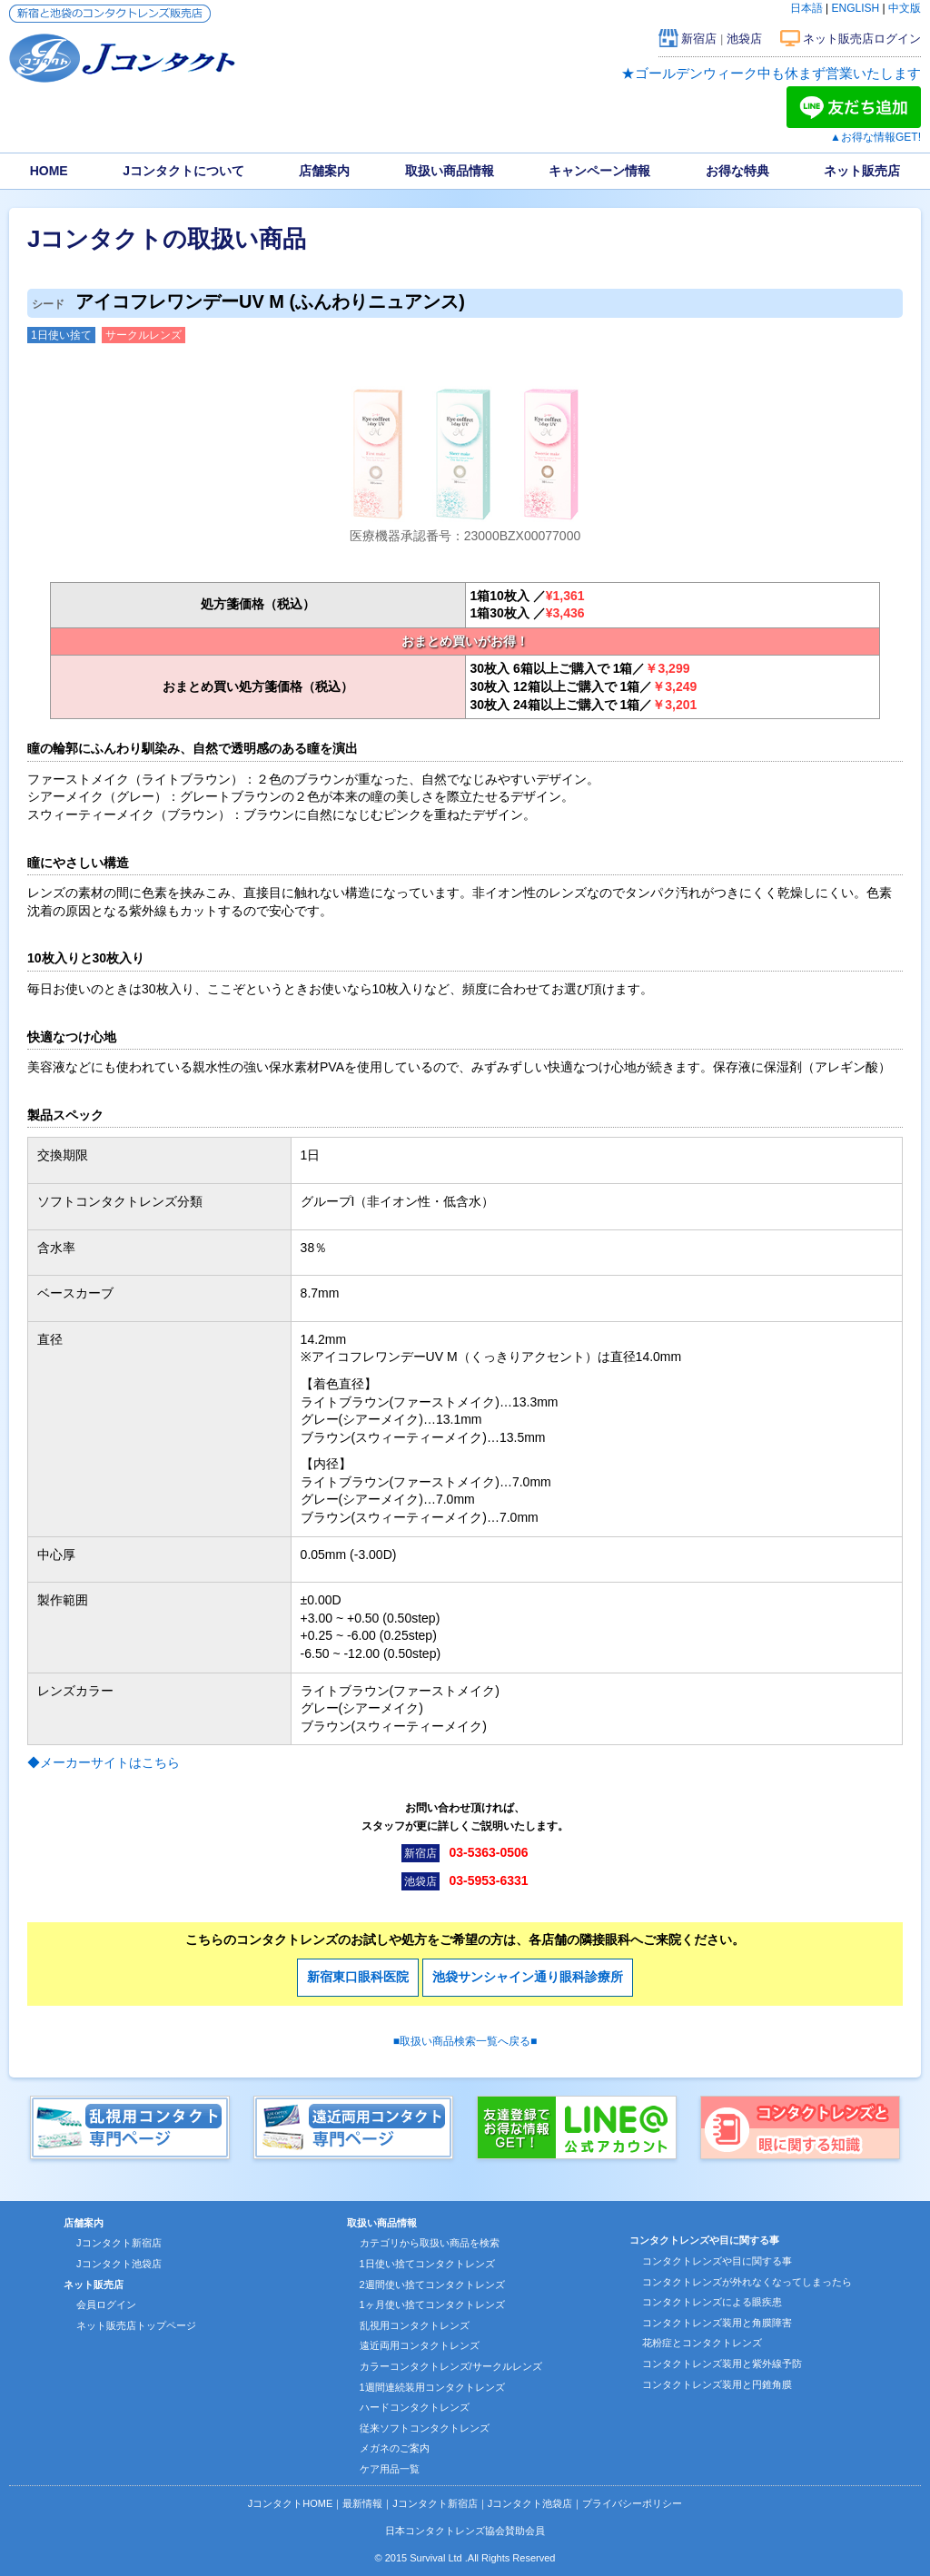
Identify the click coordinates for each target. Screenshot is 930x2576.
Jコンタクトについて (183, 170)
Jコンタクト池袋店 (119, 2263)
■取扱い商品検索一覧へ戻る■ (465, 2041)
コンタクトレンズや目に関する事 (717, 2260)
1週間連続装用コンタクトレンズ (432, 2387)
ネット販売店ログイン (862, 38)
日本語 (806, 8)
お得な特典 (737, 170)
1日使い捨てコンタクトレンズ (427, 2263)
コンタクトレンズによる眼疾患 (712, 2301)
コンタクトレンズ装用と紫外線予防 (722, 2363)
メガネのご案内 (395, 2448)
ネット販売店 (862, 170)
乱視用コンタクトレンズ (415, 2325)
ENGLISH (856, 8)
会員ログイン (106, 2304)
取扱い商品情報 (449, 170)
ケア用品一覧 (390, 2468)
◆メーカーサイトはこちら (103, 1762)
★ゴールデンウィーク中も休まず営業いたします (771, 73)
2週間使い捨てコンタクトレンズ (432, 2284)
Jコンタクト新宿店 (119, 2242)
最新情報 (362, 2503)
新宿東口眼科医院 (358, 1976)
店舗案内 (324, 170)
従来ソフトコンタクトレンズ (425, 2428)
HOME (49, 170)
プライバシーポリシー (632, 2503)
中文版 (904, 8)
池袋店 (744, 38)
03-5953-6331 (488, 1880)
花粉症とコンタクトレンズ (702, 2342)
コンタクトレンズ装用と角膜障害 (717, 2322)
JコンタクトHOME (290, 2503)
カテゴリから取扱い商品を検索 (430, 2242)
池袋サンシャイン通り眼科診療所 (527, 1976)
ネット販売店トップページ (136, 2325)
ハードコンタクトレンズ (415, 2407)
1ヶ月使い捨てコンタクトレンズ (432, 2304)
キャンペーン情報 (599, 170)
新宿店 (699, 38)
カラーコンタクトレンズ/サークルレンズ (451, 2366)
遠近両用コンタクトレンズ (420, 2345)
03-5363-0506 (488, 1852)
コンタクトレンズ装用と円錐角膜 (717, 2384)
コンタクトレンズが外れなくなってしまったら (747, 2281)
